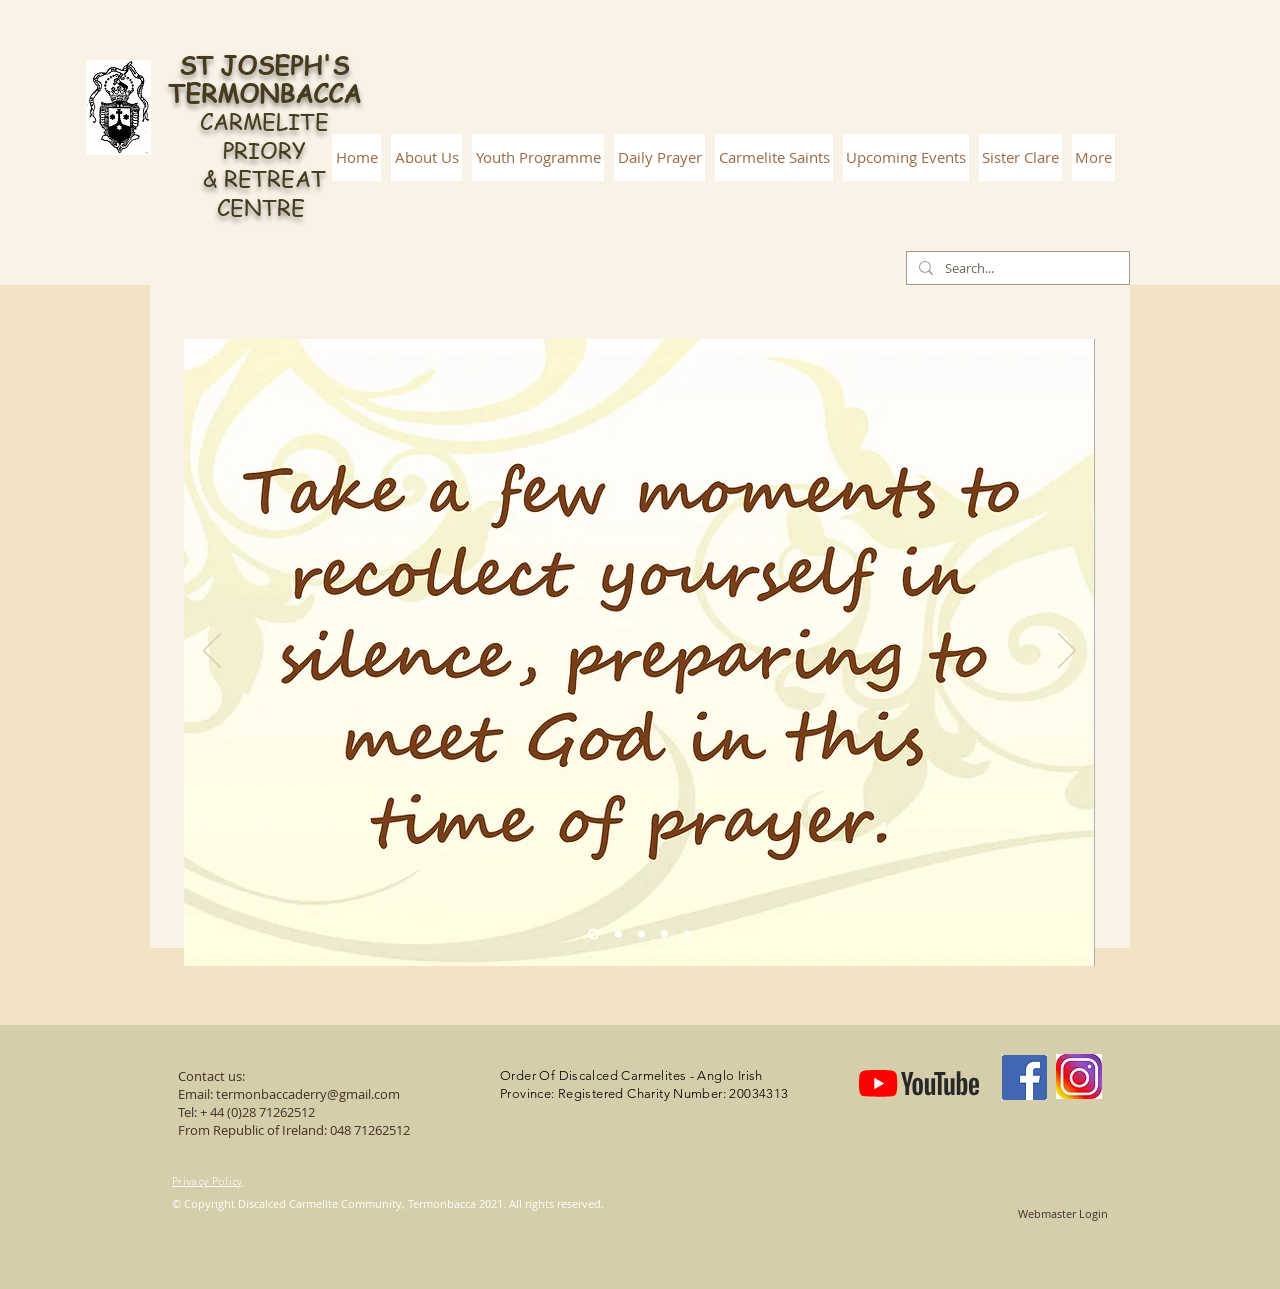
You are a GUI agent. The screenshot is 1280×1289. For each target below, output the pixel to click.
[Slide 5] (687, 934)
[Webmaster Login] (1062, 1215)
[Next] (1067, 652)
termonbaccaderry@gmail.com (308, 1094)
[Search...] (1016, 268)
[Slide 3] (641, 934)
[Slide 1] (593, 934)
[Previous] (212, 652)
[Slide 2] (618, 934)
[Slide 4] (664, 934)
